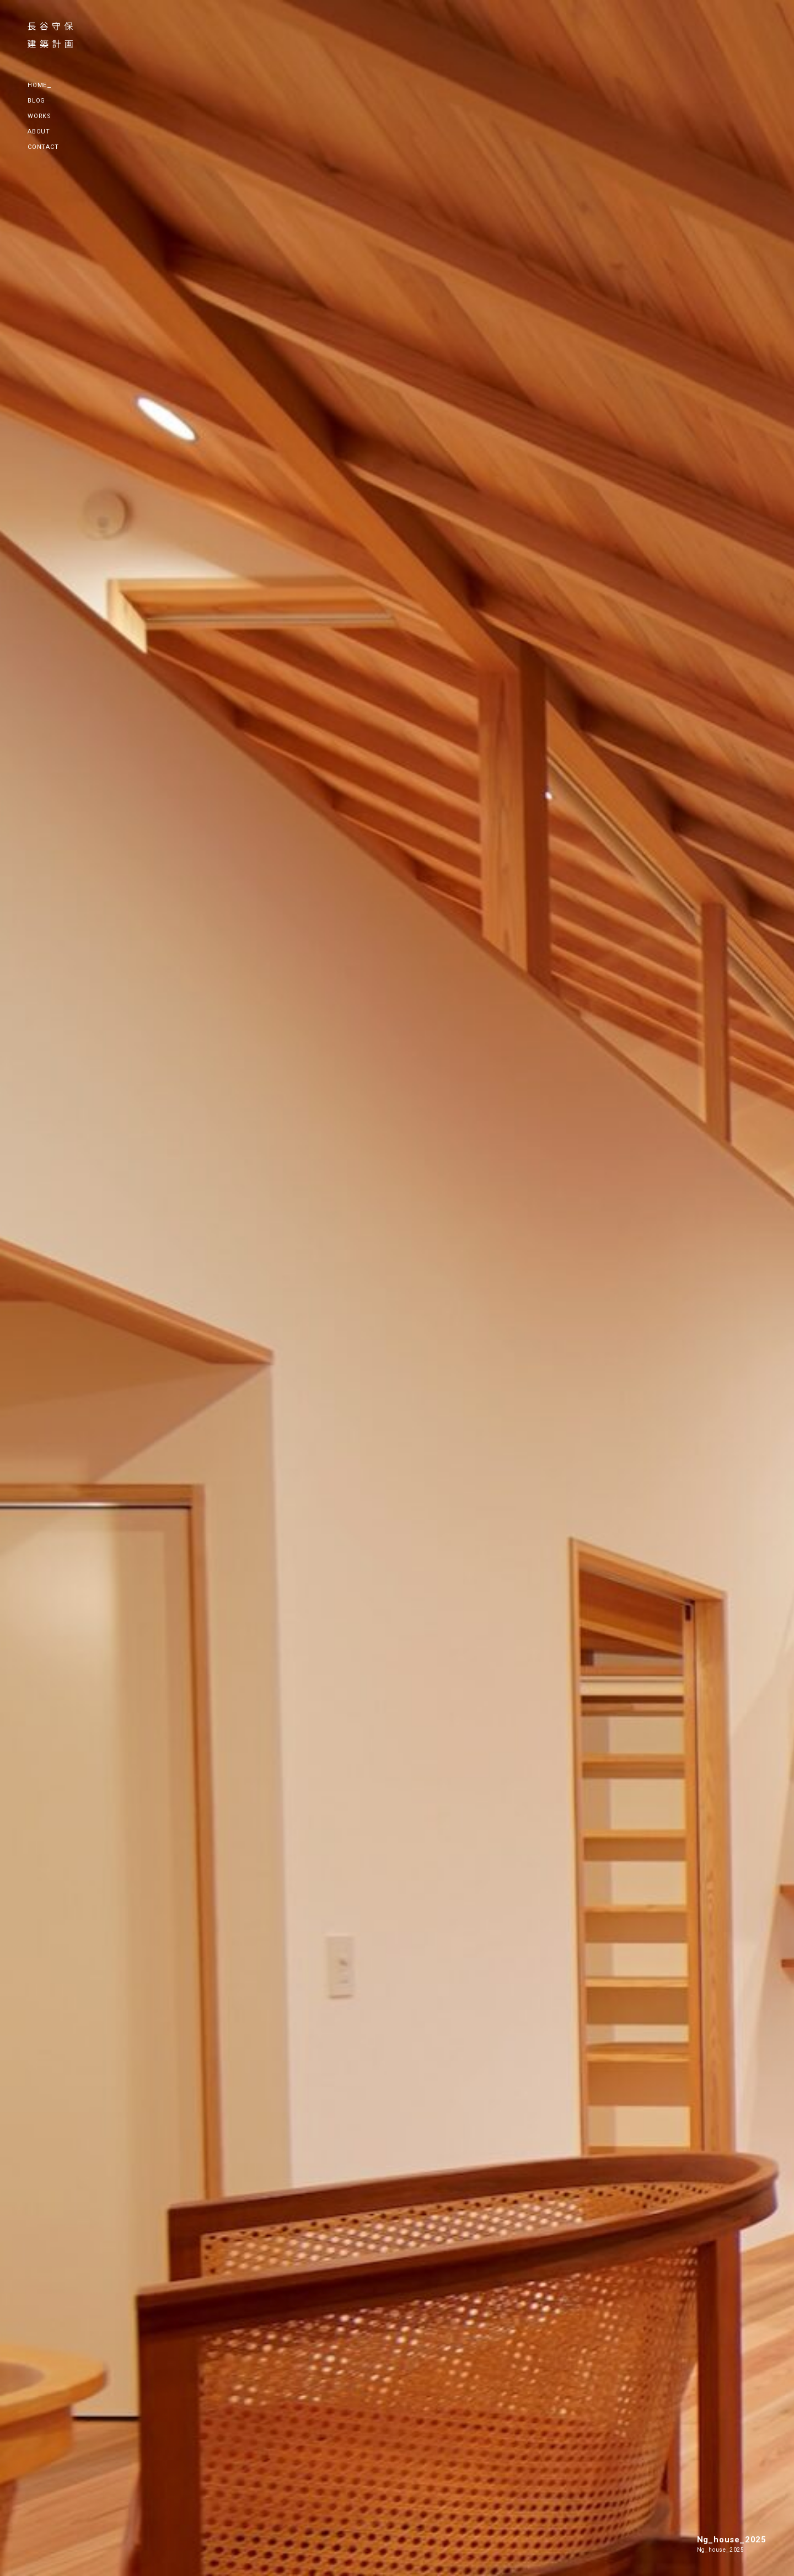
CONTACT (43, 147)
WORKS (39, 116)
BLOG (36, 100)
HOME (37, 85)
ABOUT (39, 131)
